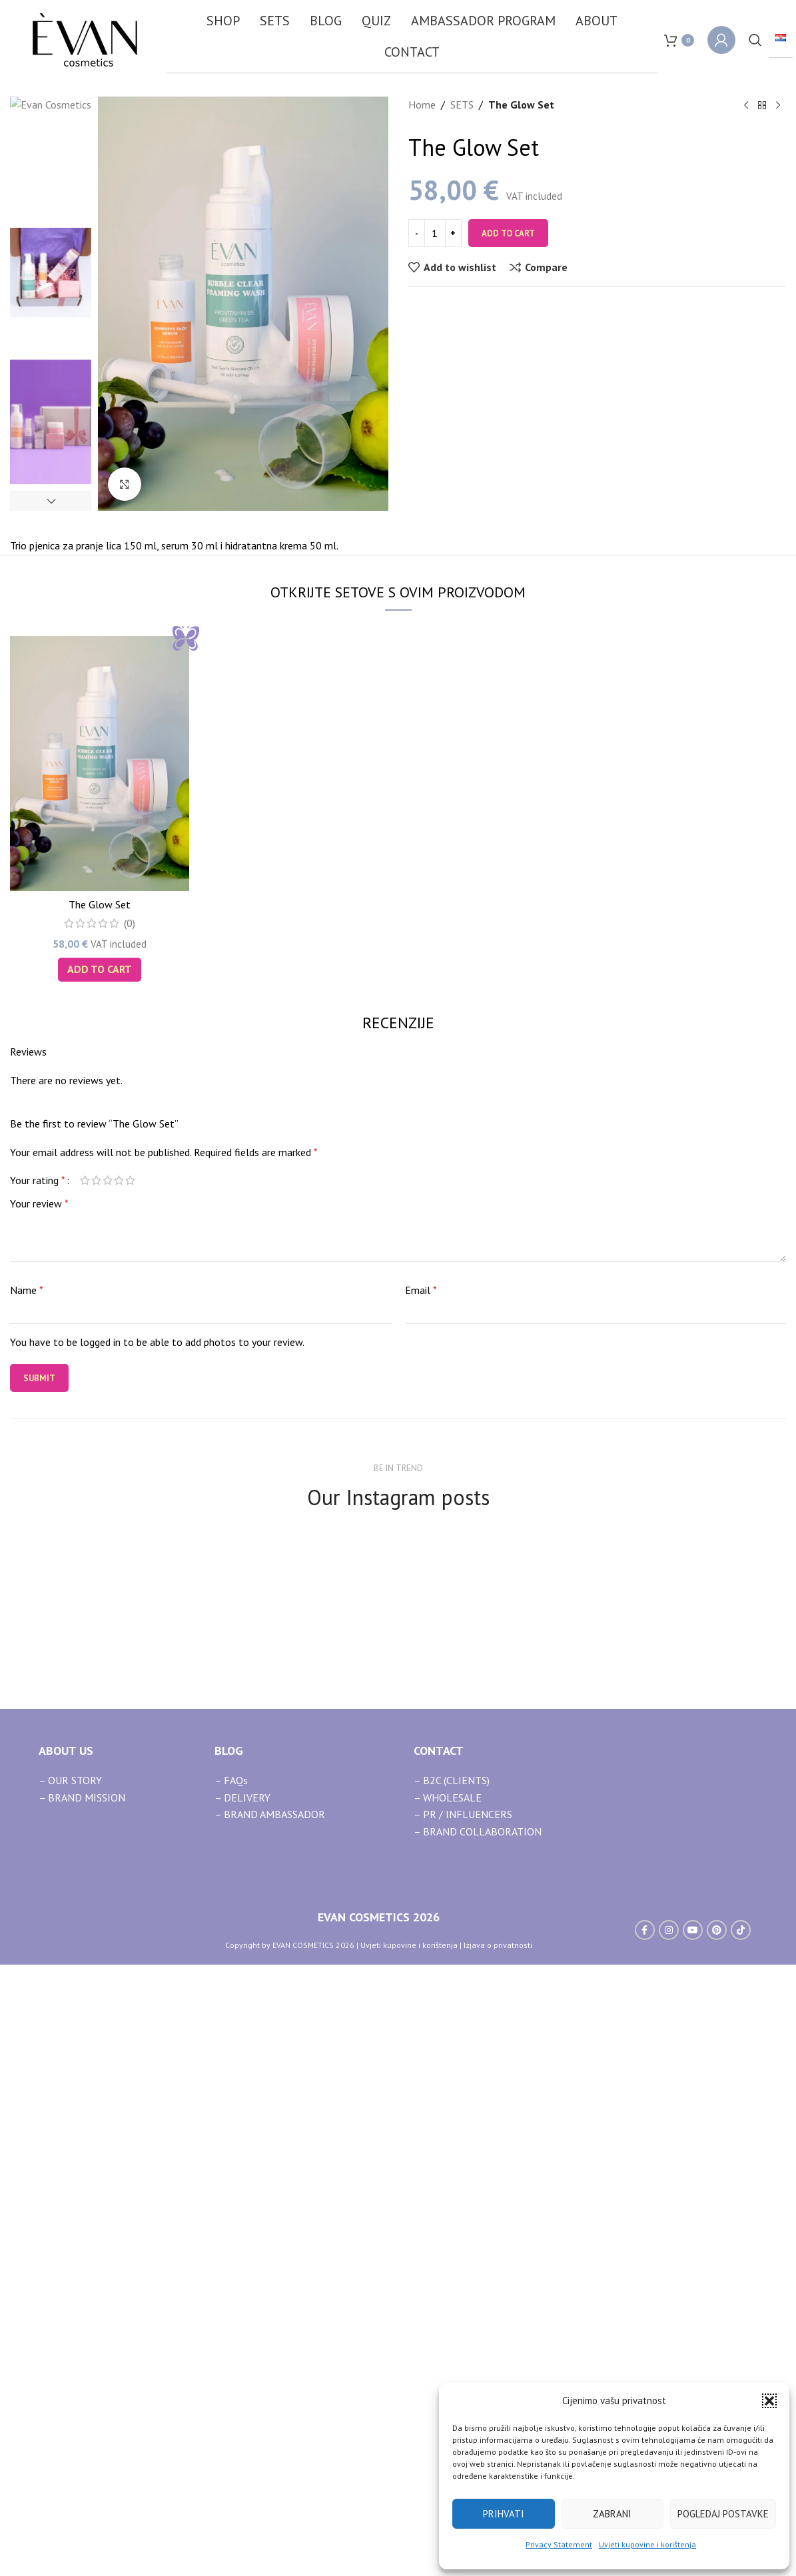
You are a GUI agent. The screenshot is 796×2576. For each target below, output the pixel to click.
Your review (39, 1787)
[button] (769, 2401)
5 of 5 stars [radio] (130, 1764)
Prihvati (503, 2513)
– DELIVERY (242, 2382)
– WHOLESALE (448, 2382)
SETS (462, 104)
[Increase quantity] (453, 233)
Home (422, 104)
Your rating (37, 1764)
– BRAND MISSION (82, 2382)
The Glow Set (100, 1489)
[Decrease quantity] (416, 233)
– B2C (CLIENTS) (452, 2365)
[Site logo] (85, 38)
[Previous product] (746, 106)
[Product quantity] (435, 233)
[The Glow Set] (99, 1348)
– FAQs (231, 2365)
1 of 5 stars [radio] (85, 1764)
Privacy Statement (559, 2544)
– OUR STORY (70, 2365)
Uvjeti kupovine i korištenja (647, 2544)
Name (26, 1874)
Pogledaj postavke (723, 2513)
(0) (129, 1507)
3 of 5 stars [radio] (107, 1764)
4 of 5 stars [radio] (119, 1764)
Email (421, 1874)
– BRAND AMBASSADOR (269, 2399)
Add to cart (508, 233)
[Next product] (778, 106)
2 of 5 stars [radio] (96, 1764)
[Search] (755, 40)
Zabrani (612, 2513)
